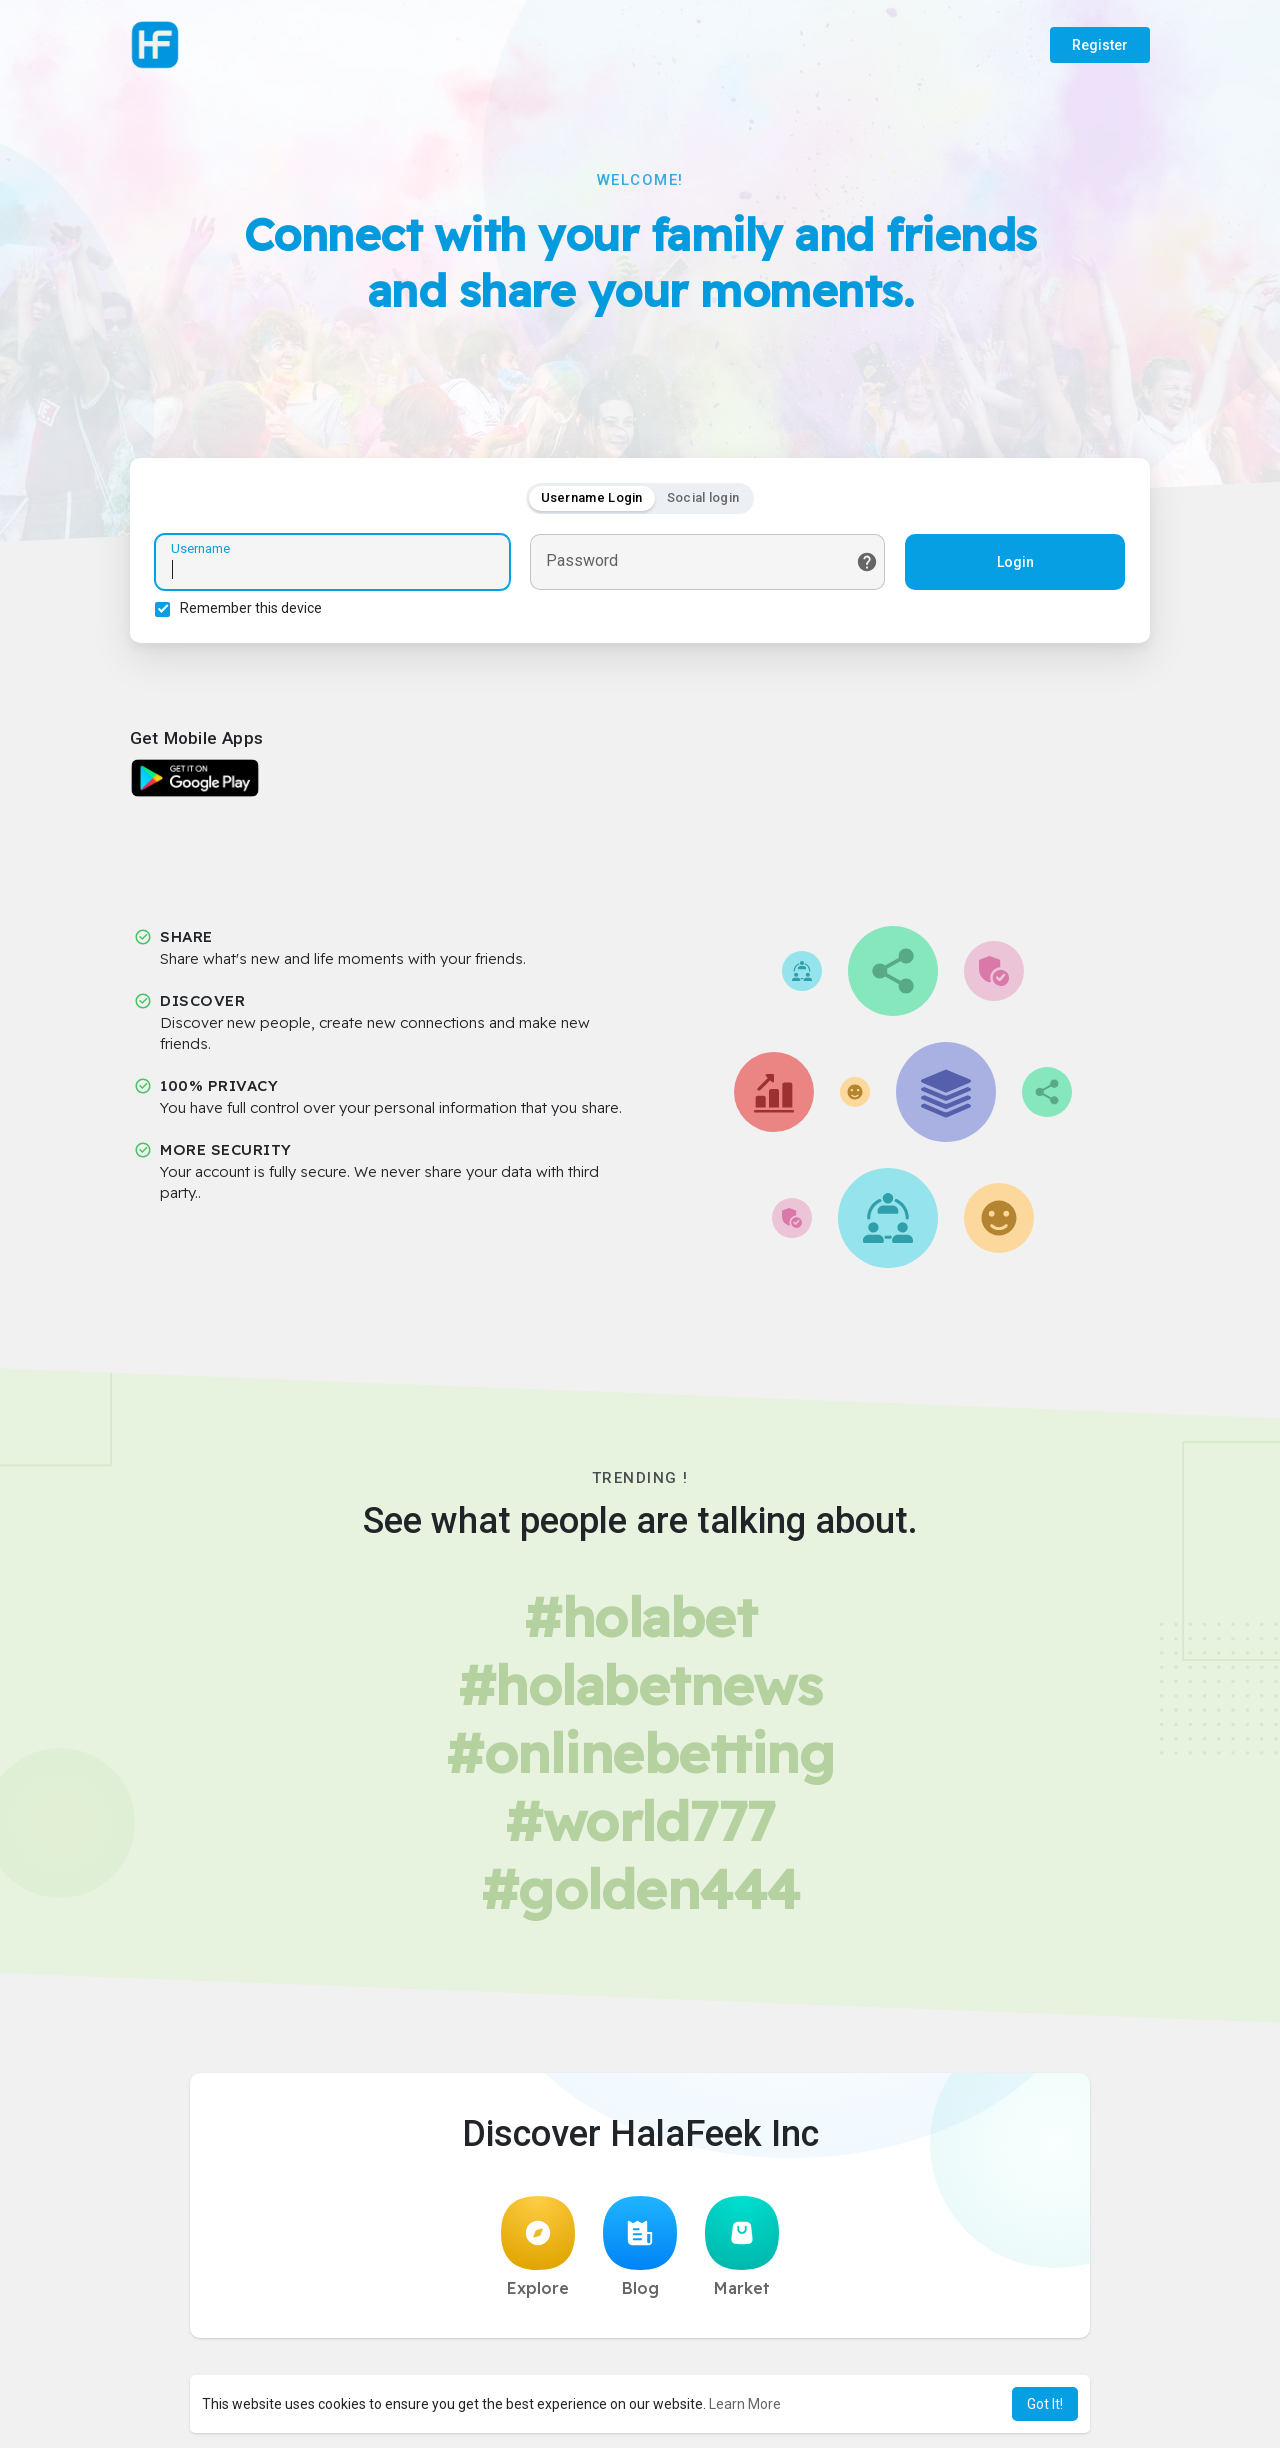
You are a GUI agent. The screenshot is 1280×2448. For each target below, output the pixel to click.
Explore (538, 2247)
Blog (640, 2247)
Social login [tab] (703, 497)
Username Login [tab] (592, 497)
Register (1100, 45)
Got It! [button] (1045, 2404)
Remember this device (251, 608)
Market (742, 2247)
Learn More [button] (745, 2404)
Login (1015, 562)
